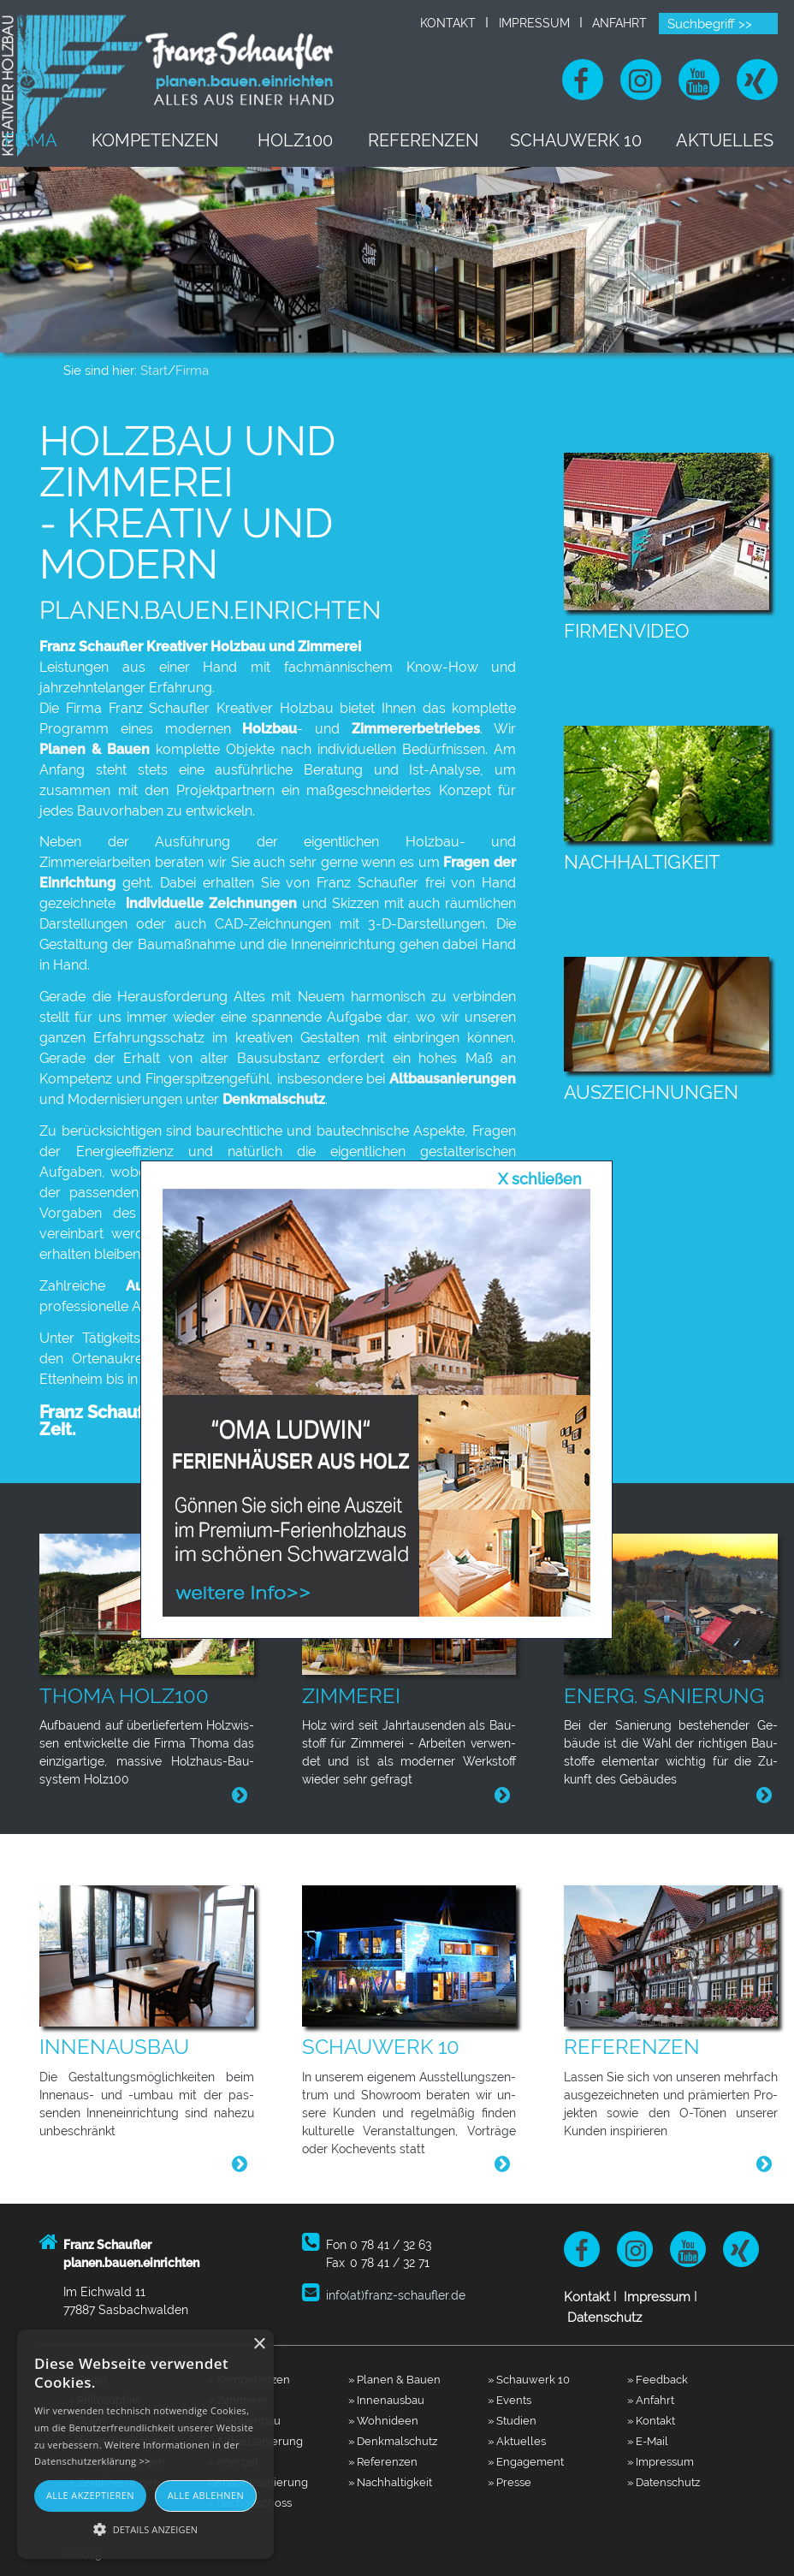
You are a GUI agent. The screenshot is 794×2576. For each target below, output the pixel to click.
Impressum (534, 23)
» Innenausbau (386, 2400)
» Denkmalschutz (392, 2441)
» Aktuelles (517, 2441)
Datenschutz (604, 2317)
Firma (65, 140)
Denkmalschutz (273, 1099)
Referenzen (442, 140)
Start (154, 370)
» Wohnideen (383, 2420)
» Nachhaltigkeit (390, 2482)
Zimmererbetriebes (416, 729)
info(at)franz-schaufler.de (395, 2295)
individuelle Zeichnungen (209, 903)
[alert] (145, 2444)
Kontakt (448, 23)
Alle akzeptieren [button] (90, 2495)
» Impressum (660, 2461)
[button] (145, 2528)
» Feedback (657, 2379)
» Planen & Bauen (394, 2379)
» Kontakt (651, 2420)
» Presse (509, 2482)
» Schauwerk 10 (529, 2379)
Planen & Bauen (94, 749)
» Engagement (526, 2461)
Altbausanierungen (452, 1079)
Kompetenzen (185, 140)
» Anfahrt (650, 2400)
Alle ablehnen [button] (206, 2495)
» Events (509, 2400)
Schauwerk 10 (589, 140)
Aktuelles (730, 140)
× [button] (258, 2344)
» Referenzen (383, 2461)
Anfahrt (619, 23)
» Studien (512, 2420)
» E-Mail (647, 2441)
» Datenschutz (663, 2482)
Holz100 (318, 140)
